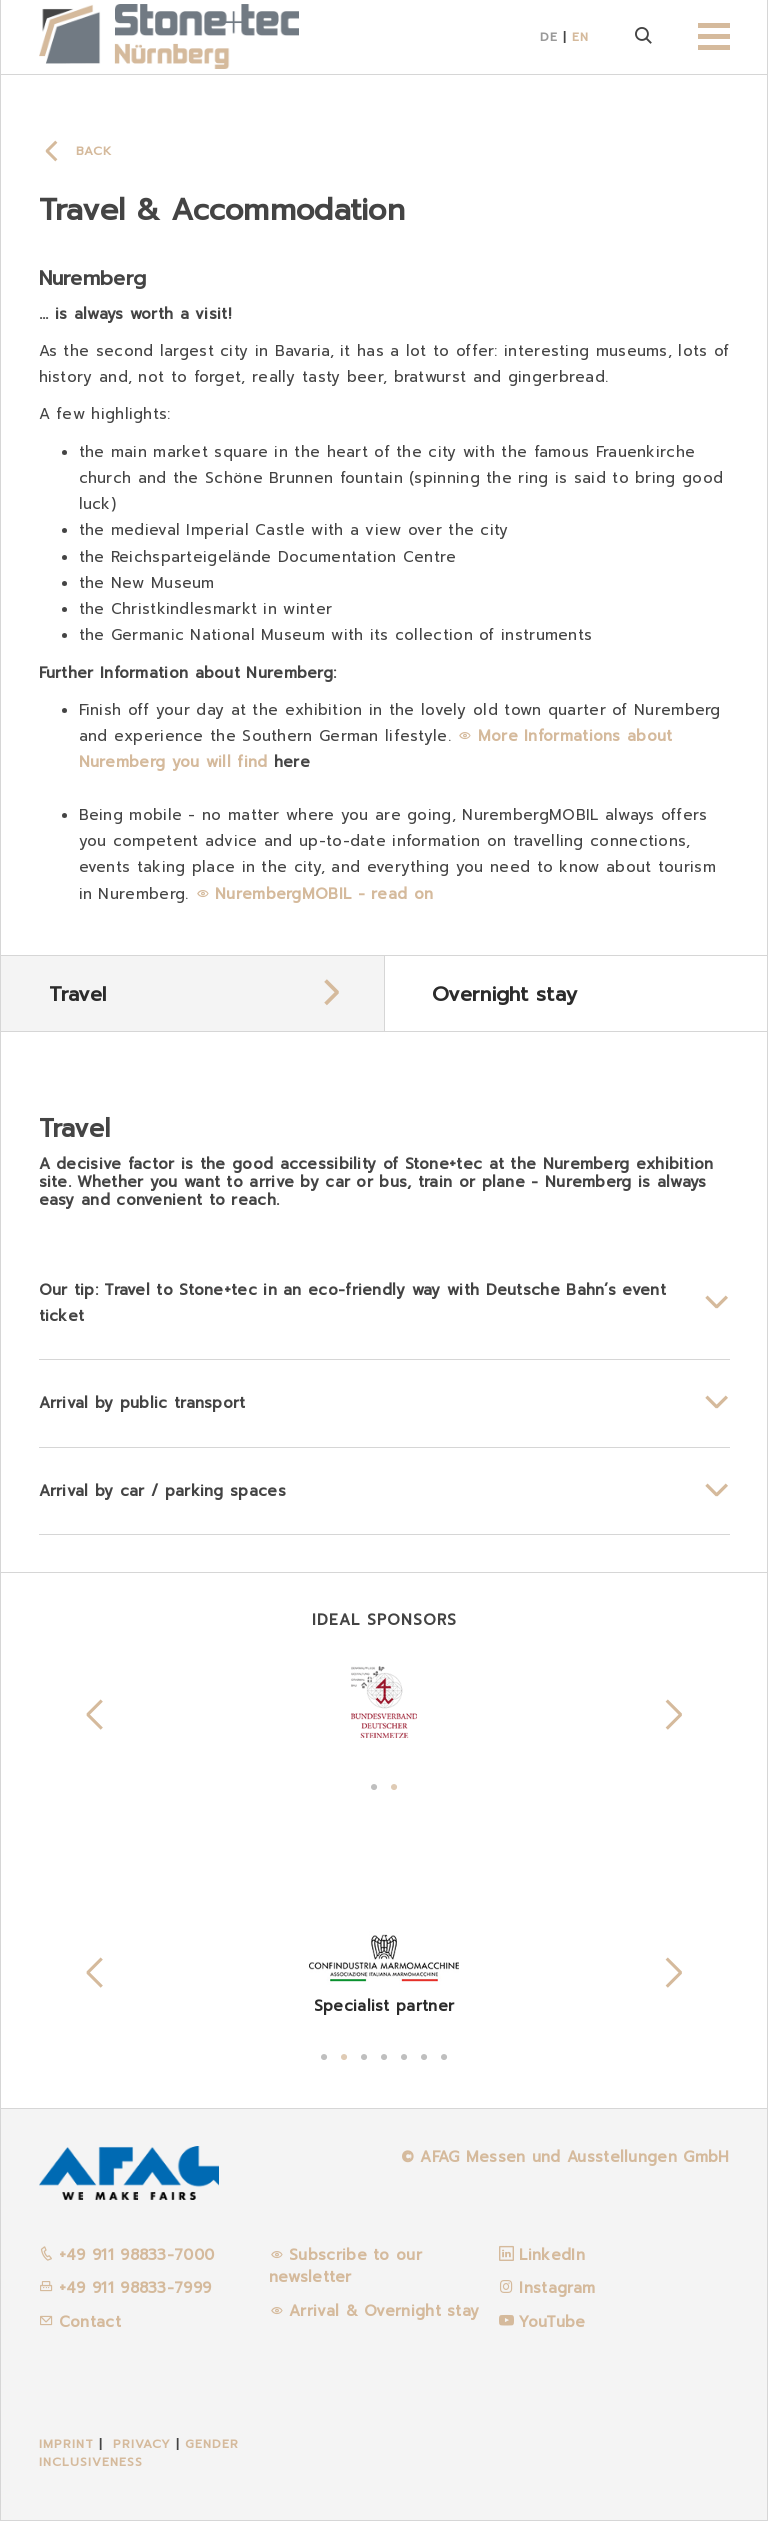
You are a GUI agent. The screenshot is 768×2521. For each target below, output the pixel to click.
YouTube (552, 2322)
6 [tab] (424, 2055)
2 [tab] (394, 1785)
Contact (80, 2322)
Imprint (66, 2444)
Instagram (557, 2288)
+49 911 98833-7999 (125, 2288)
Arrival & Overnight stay (384, 2311)
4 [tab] (384, 2055)
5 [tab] (404, 2055)
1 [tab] (374, 1785)
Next (674, 1715)
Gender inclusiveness (139, 2453)
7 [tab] (444, 2055)
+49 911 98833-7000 (127, 2255)
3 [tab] (364, 2055)
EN (580, 37)
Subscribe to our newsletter (345, 2266)
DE (549, 37)
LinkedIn (551, 2255)
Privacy (142, 2444)
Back (94, 151)
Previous (95, 1715)
